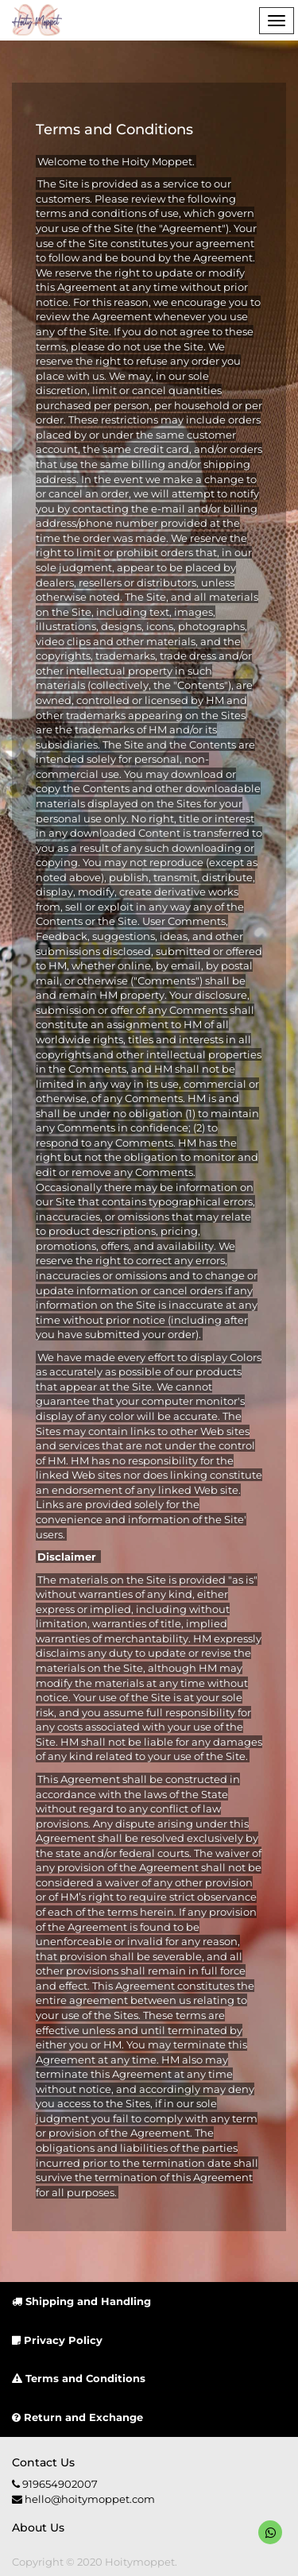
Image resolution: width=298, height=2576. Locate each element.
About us (38, 2527)
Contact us (43, 2462)
